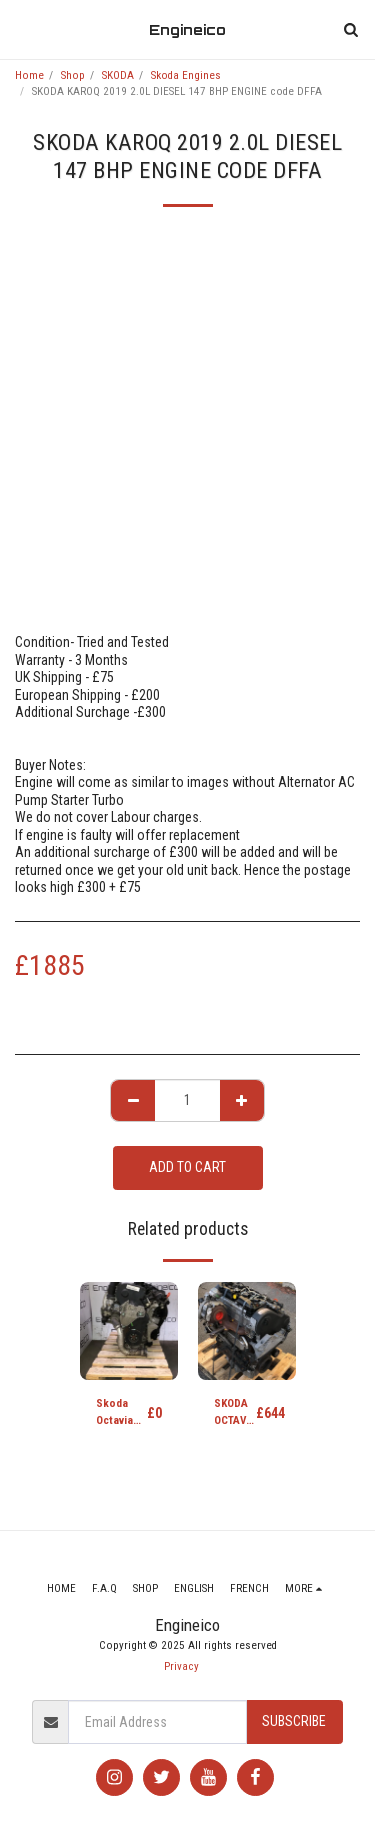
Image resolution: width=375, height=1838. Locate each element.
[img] (129, 1331)
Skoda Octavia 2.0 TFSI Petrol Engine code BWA (121, 1413)
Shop (73, 75)
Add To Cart (187, 1167)
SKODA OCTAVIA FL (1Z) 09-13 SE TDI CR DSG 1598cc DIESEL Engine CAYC (235, 1413)
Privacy (181, 1666)
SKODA (118, 75)
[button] (22, 29)
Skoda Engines (186, 75)
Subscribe (294, 1721)
